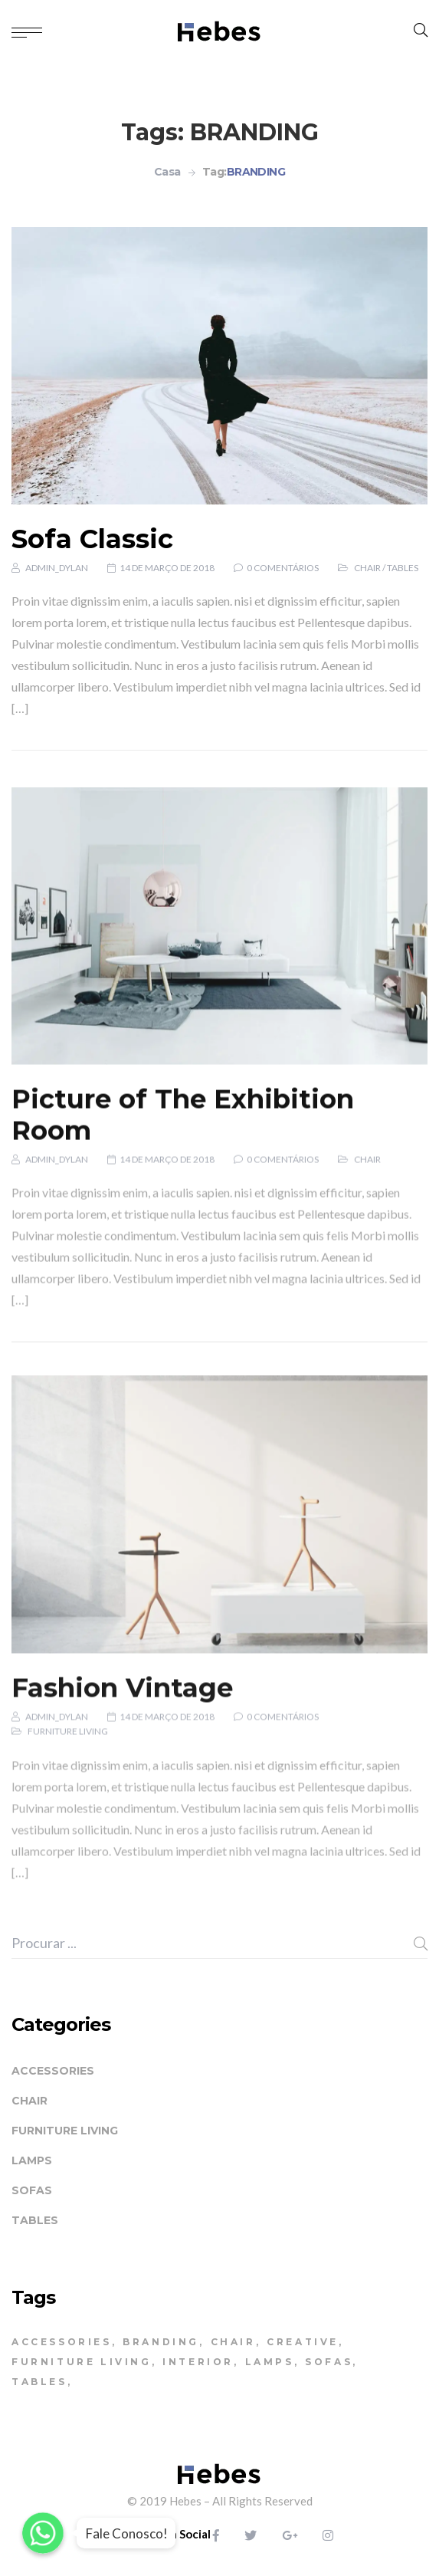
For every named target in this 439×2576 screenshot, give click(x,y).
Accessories (52, 2071)
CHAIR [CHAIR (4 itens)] (233, 2342)
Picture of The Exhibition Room (182, 1172)
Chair (367, 576)
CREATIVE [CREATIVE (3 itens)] (303, 2342)
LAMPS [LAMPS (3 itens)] (269, 2361)
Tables (402, 576)
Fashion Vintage (122, 1750)
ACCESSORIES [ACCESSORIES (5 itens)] (61, 2342)
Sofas (31, 2190)
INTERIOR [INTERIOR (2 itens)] (198, 2361)
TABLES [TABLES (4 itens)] (39, 2381)
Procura (421, 1943)
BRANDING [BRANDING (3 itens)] (161, 2342)
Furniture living (68, 1793)
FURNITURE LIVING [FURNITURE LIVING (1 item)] (81, 2361)
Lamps (31, 2160)
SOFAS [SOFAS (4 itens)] (328, 2361)
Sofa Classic (92, 547)
